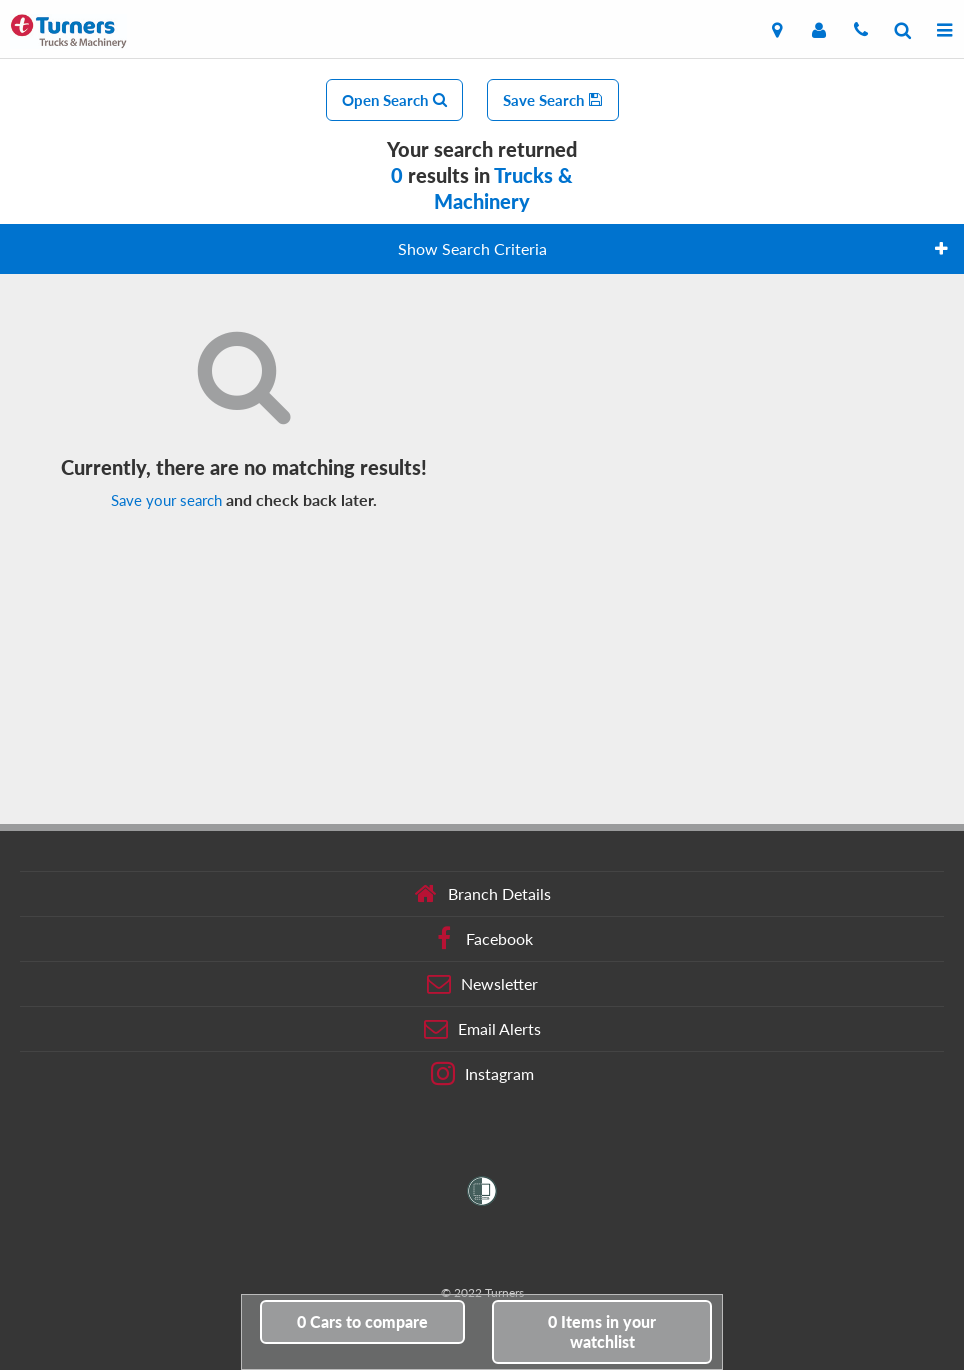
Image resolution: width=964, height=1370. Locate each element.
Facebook (482, 939)
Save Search (553, 100)
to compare (362, 1321)
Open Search (394, 100)
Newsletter (482, 984)
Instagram (482, 1074)
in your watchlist (602, 1331)
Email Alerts (482, 1029)
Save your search (166, 500)
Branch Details (482, 894)
